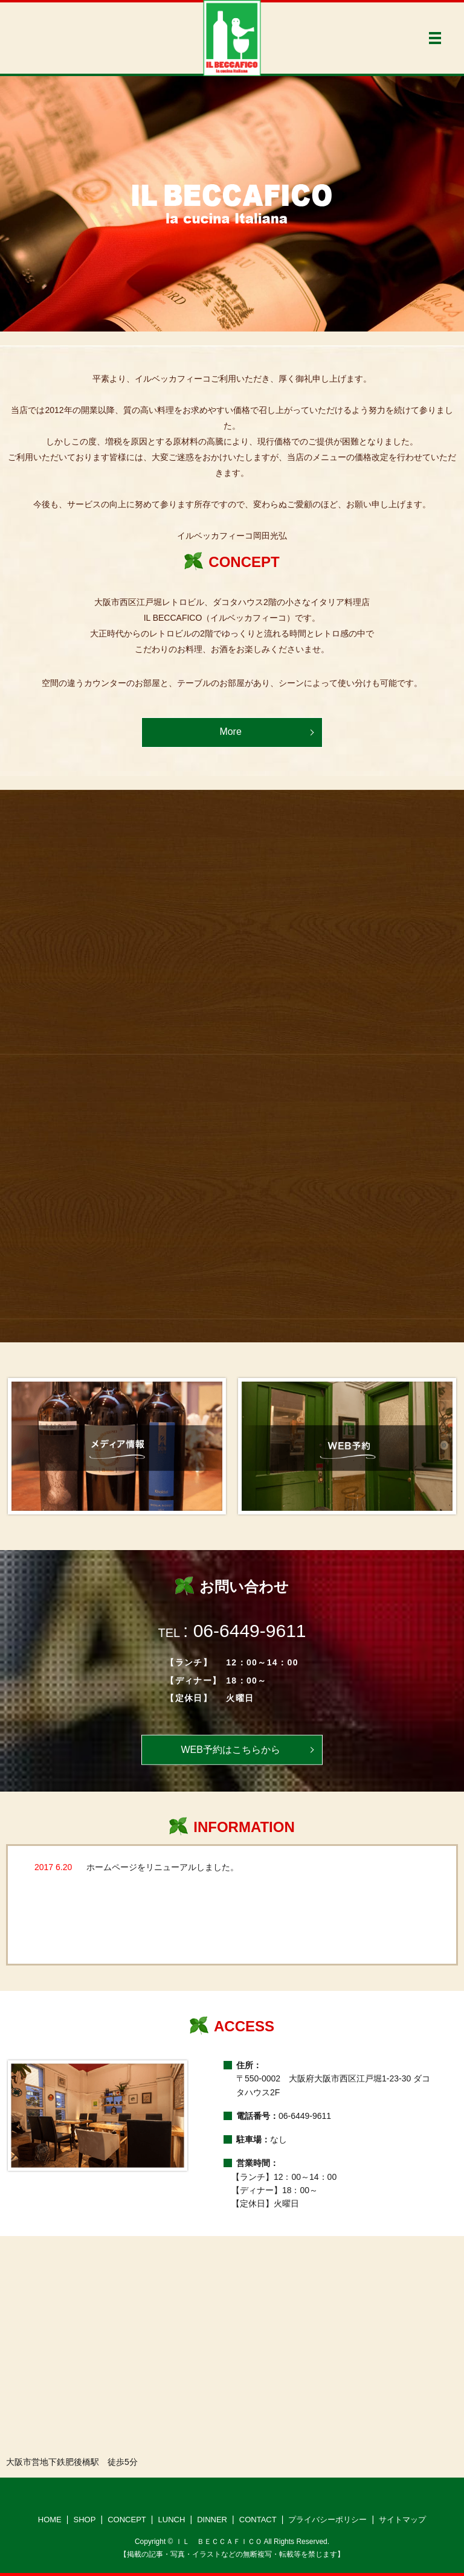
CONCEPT (127, 2519)
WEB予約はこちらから (230, 1750)
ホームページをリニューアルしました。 (162, 1867)
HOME (50, 2519)
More (230, 731)
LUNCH (171, 2519)
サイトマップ (402, 2519)
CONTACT (258, 2519)
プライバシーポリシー (327, 2519)
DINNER (212, 2519)
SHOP (85, 2519)
